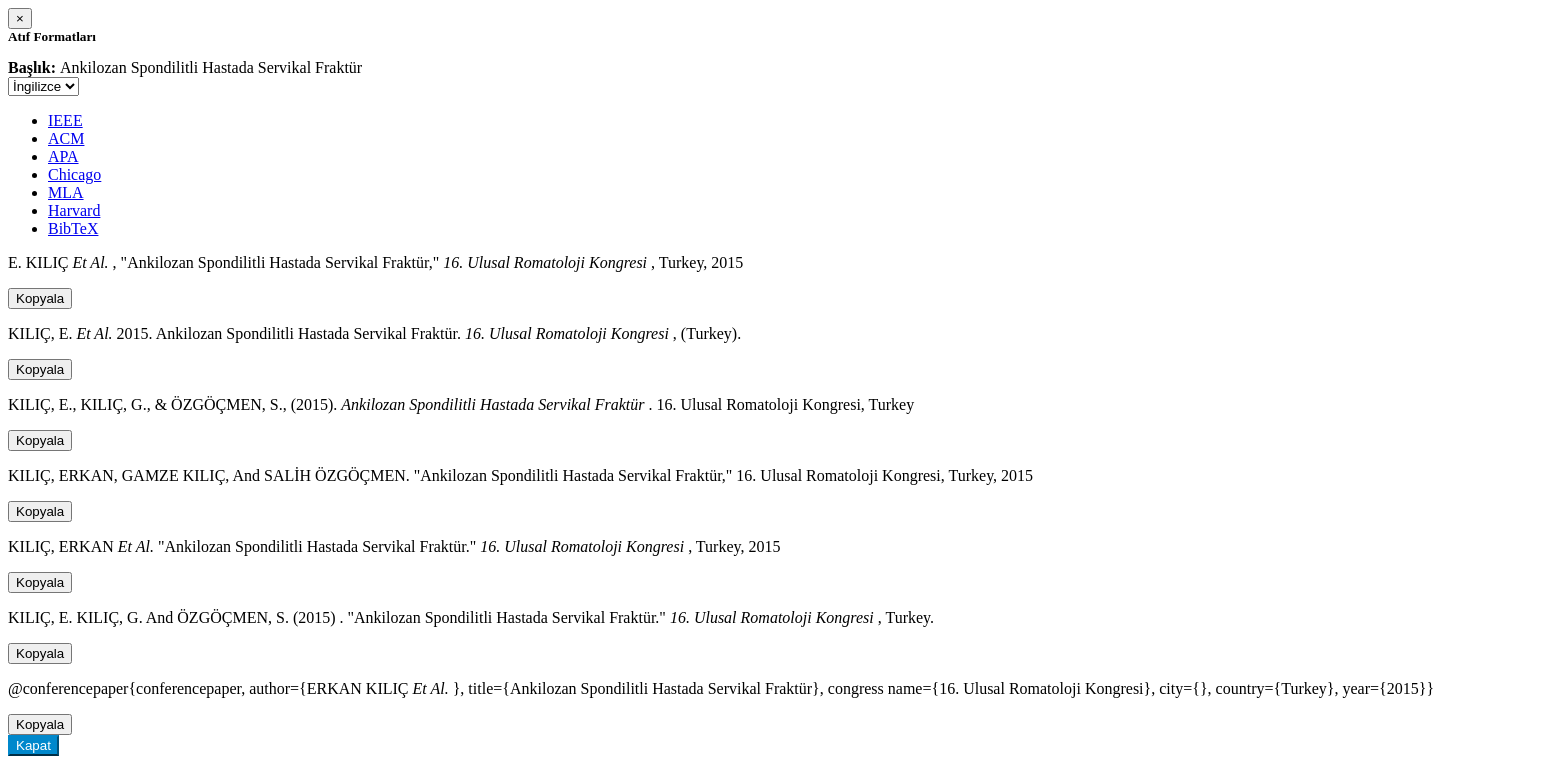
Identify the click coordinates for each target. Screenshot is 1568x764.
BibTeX (73, 228)
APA (63, 156)
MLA (66, 192)
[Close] (20, 18)
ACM (66, 138)
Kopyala (40, 298)
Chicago (74, 174)
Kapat (33, 745)
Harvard (74, 210)
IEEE (65, 120)
